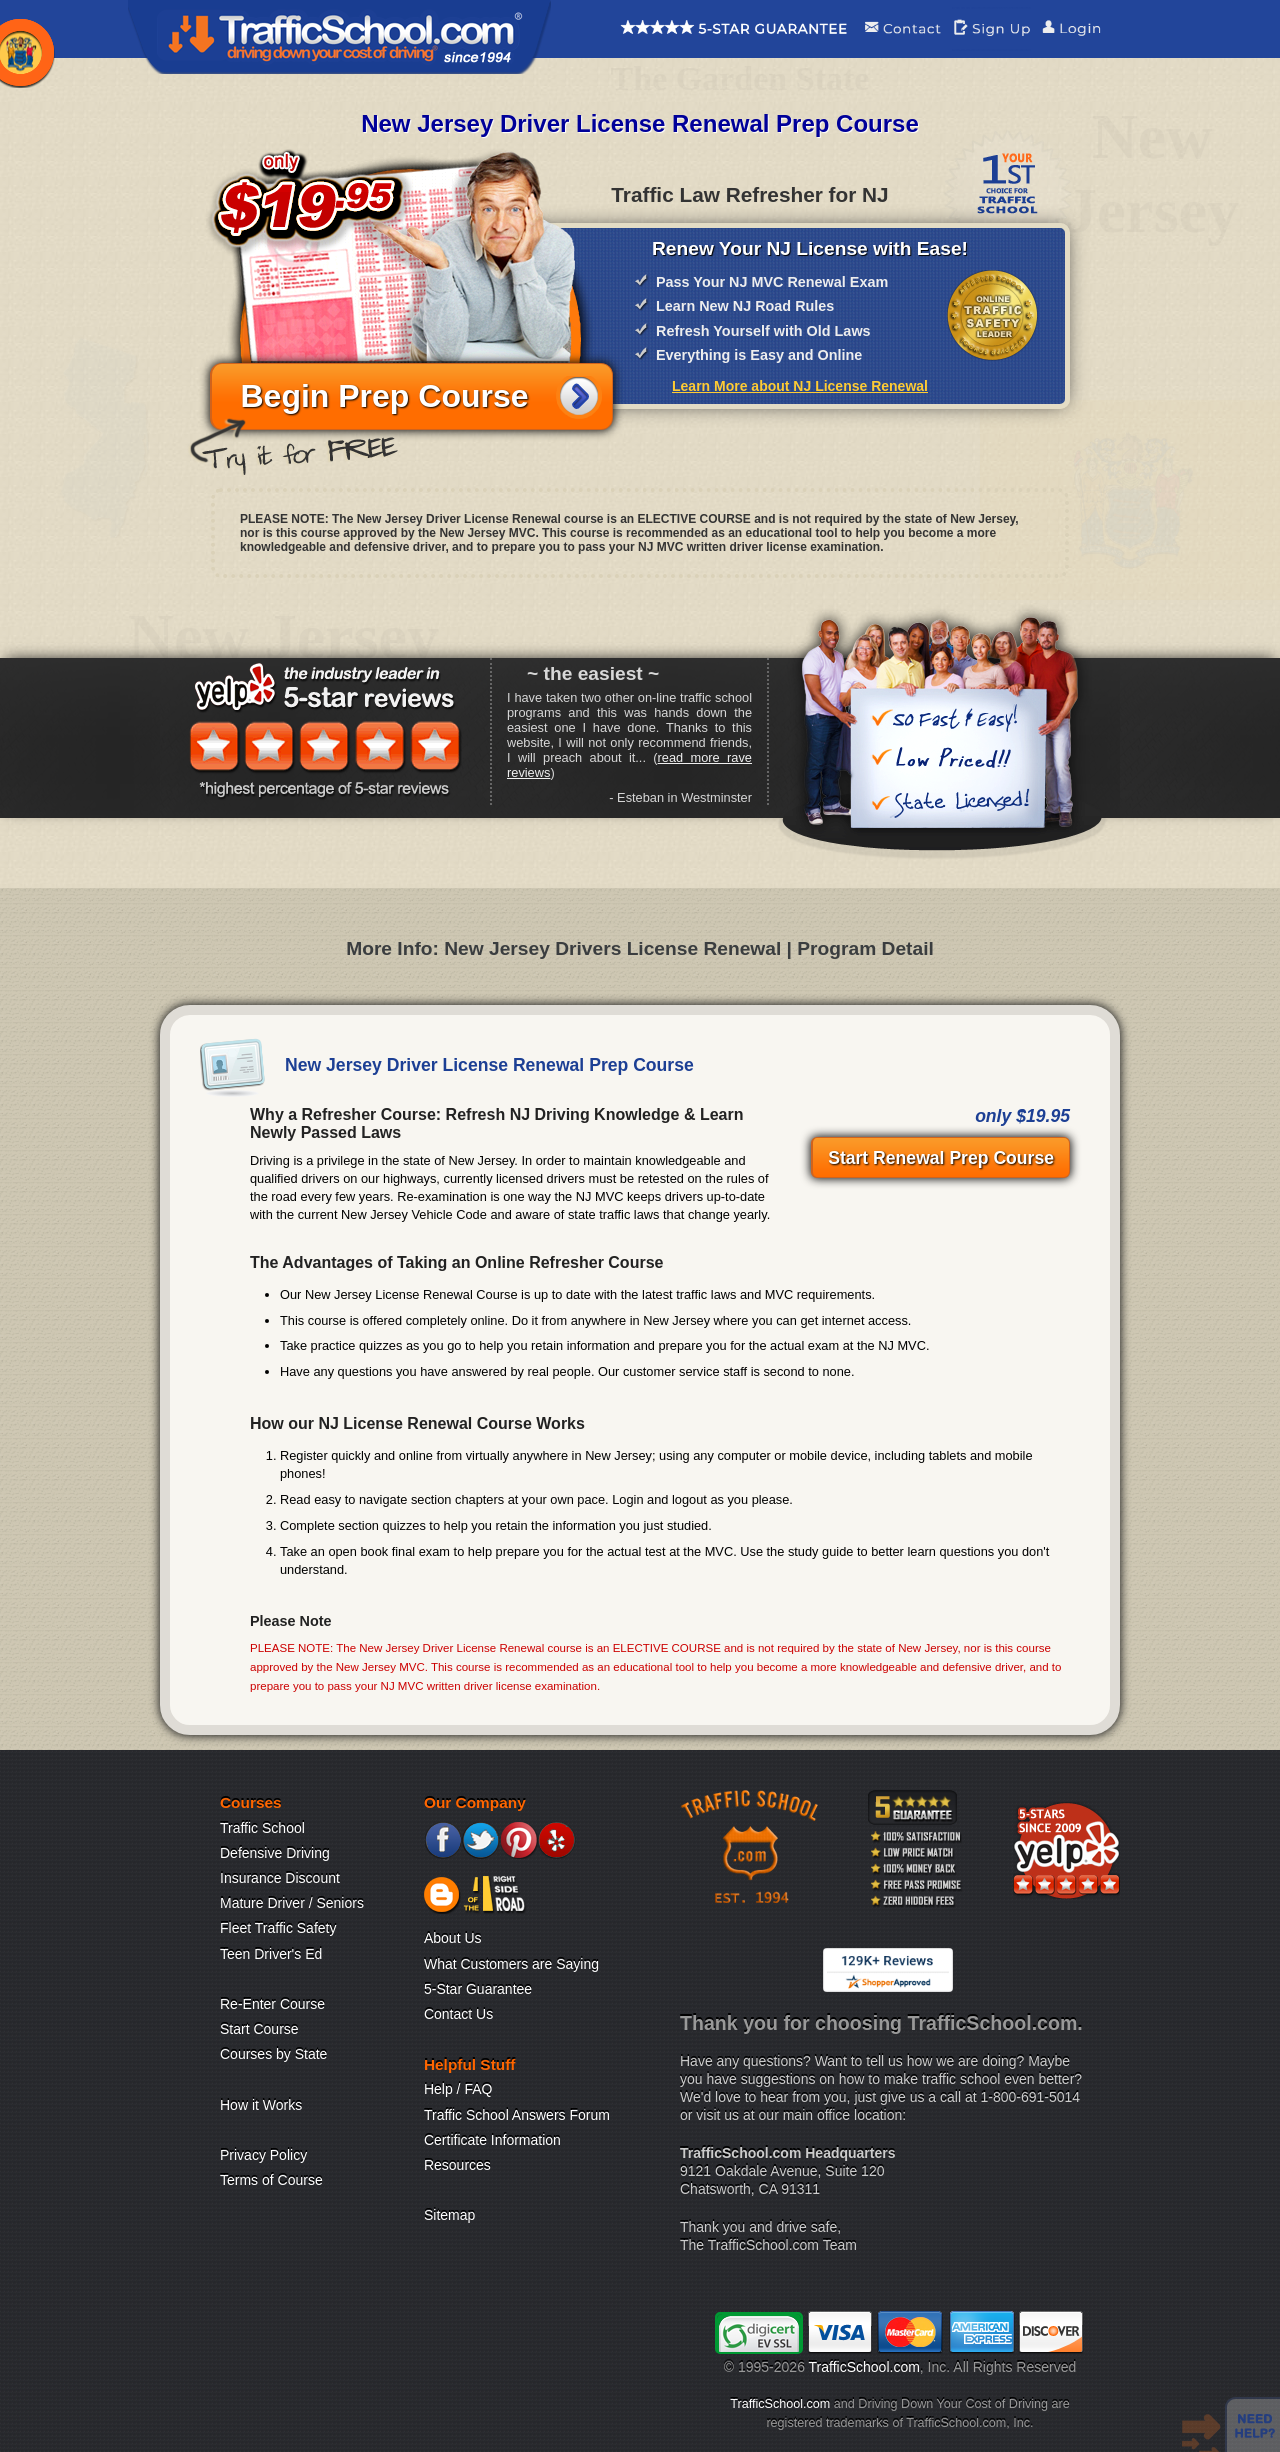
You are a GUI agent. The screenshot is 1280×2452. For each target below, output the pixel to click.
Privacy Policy (263, 2155)
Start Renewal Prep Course (941, 1158)
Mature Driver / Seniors (292, 1903)
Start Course (259, 2029)
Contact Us (458, 2014)
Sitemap (449, 2215)
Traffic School (262, 1828)
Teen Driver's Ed (271, 1954)
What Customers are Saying (511, 1964)
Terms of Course (271, 2180)
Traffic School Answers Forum (517, 2115)
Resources (457, 2165)
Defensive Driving (275, 1853)
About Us (453, 1938)
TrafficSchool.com (864, 2367)
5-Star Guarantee (478, 1989)
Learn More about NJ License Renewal (800, 386)
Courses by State (273, 2054)
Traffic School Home (339, 37)
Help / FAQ (458, 2089)
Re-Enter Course (272, 2004)
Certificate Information (492, 2140)
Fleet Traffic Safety (278, 1928)
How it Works (261, 2105)
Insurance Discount (280, 1878)
